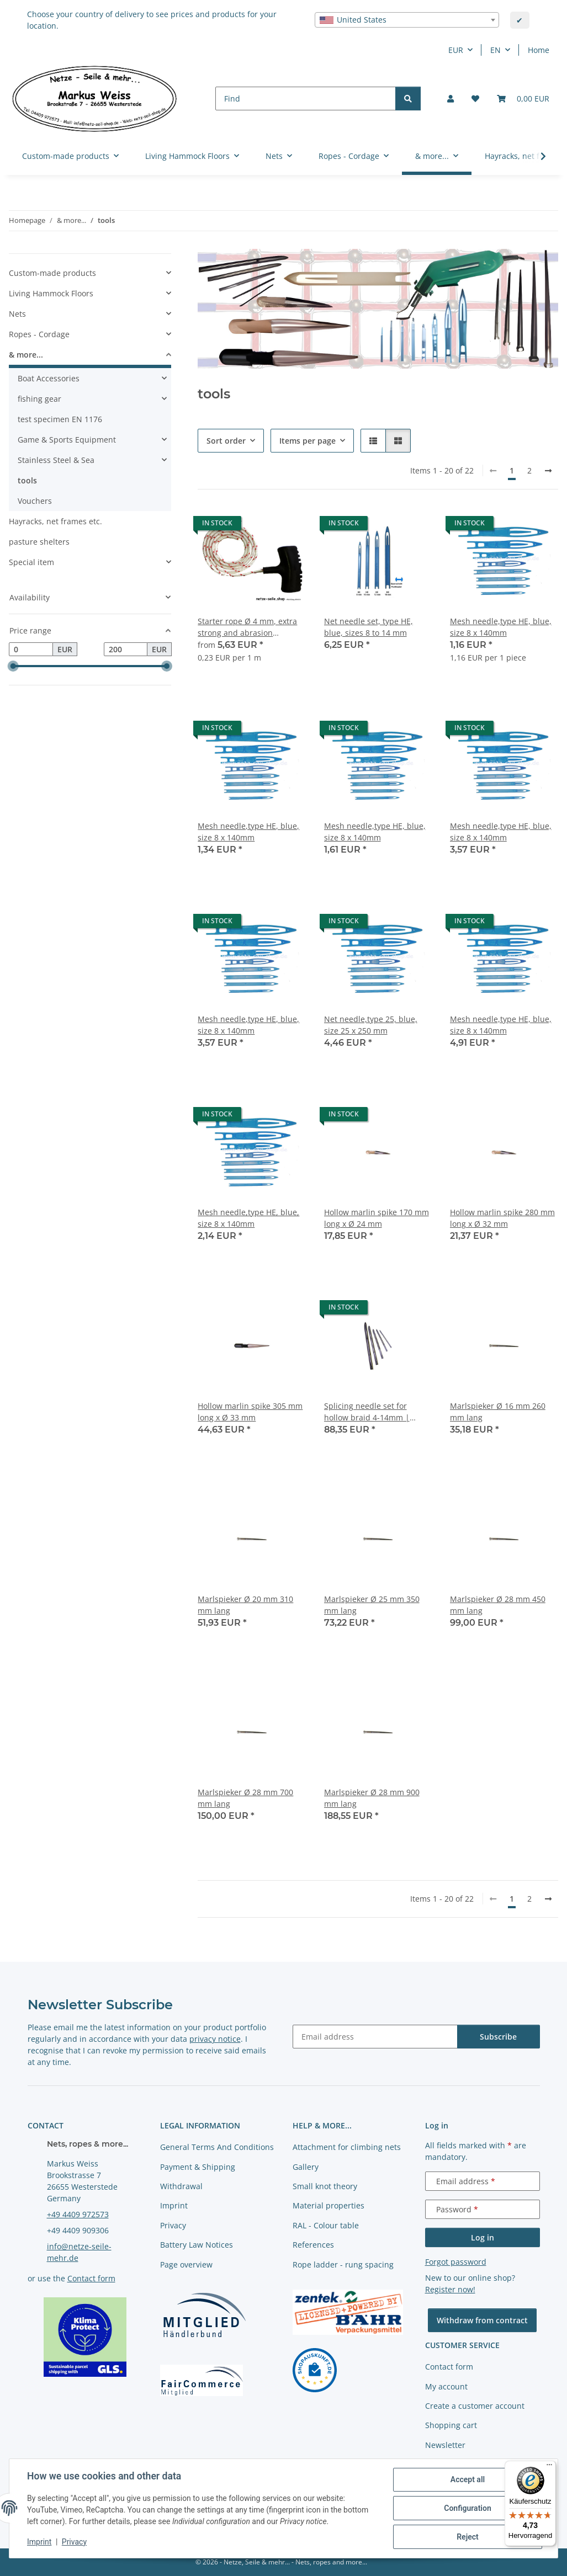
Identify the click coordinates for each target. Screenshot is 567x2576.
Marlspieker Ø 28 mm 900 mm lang (372, 1798)
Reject (468, 2536)
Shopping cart (451, 2425)
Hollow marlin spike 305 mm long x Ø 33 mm (250, 1412)
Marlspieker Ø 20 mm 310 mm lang (245, 1605)
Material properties (328, 2205)
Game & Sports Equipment (67, 439)
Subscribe (498, 2036)
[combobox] (407, 20)
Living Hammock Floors (51, 293)
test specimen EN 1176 (60, 419)
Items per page (307, 440)
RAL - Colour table (326, 2225)
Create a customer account (474, 2406)
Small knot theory (325, 2186)
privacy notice (215, 2039)
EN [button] (495, 50)
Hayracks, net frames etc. (55, 521)
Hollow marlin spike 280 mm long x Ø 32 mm (502, 1218)
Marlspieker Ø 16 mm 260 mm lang (497, 1412)
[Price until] (126, 649)
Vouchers (35, 501)
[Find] (305, 98)
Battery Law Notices (196, 2244)
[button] (450, 98)
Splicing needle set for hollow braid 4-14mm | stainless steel (367, 1412)
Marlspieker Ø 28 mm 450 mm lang (497, 1605)
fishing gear (39, 398)
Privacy (74, 2541)
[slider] (13, 666)
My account (446, 2386)
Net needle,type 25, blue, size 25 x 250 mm (370, 1025)
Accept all (468, 2479)
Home (538, 50)
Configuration (467, 2508)
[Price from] (31, 649)
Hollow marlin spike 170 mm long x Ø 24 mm (376, 1218)
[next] (548, 470)
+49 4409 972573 (78, 2214)
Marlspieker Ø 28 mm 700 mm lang (245, 1798)
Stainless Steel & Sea (56, 460)
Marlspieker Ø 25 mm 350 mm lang (372, 1605)
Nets (17, 313)
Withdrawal (181, 2186)
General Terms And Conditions (217, 2147)
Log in (482, 2237)
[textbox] (407, 20)
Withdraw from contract (482, 2320)
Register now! (450, 2289)
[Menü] (549, 2467)
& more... (26, 354)
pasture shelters (39, 541)
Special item (31, 562)
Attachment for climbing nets (347, 2147)
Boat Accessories (49, 378)
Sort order (226, 440)
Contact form (91, 2278)
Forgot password (455, 2261)
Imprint (39, 2541)
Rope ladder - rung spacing (343, 2264)
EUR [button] (455, 50)
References (313, 2244)
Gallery (306, 2167)
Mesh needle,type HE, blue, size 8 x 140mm (501, 627)
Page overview (186, 2264)
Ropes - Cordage (39, 334)
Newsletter (445, 2445)
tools (27, 480)
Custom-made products (52, 273)
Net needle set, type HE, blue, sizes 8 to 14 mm (368, 627)
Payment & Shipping (197, 2167)
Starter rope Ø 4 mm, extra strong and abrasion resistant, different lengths (247, 627)
